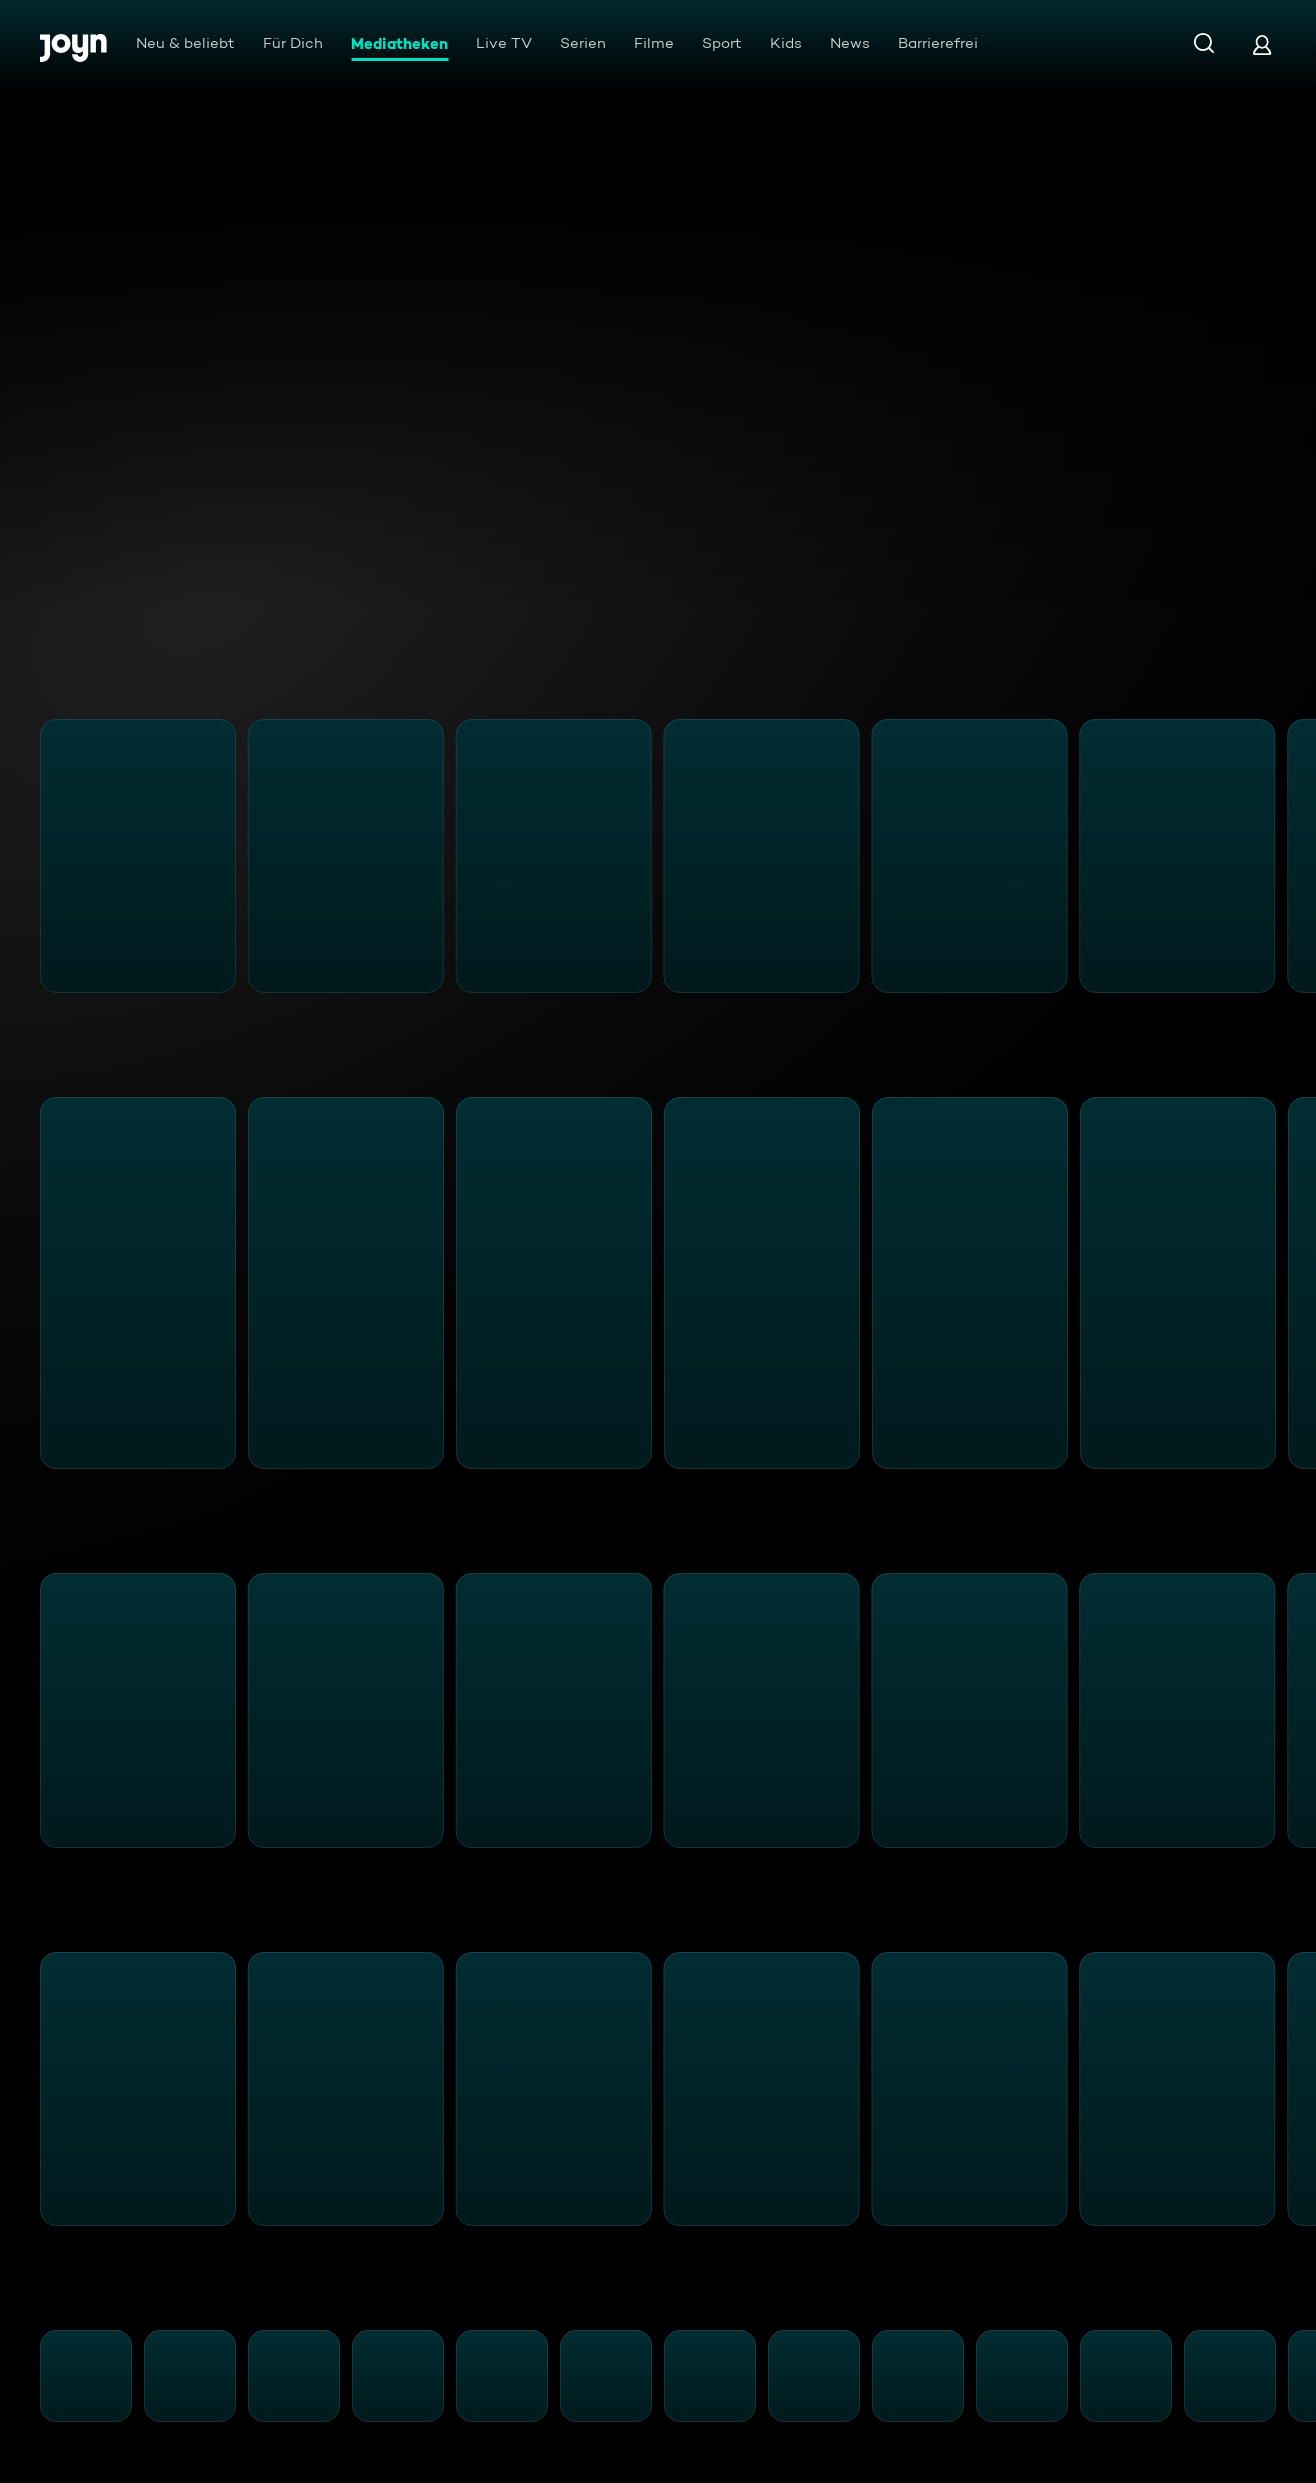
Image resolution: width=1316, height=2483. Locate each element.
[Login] (1262, 44)
